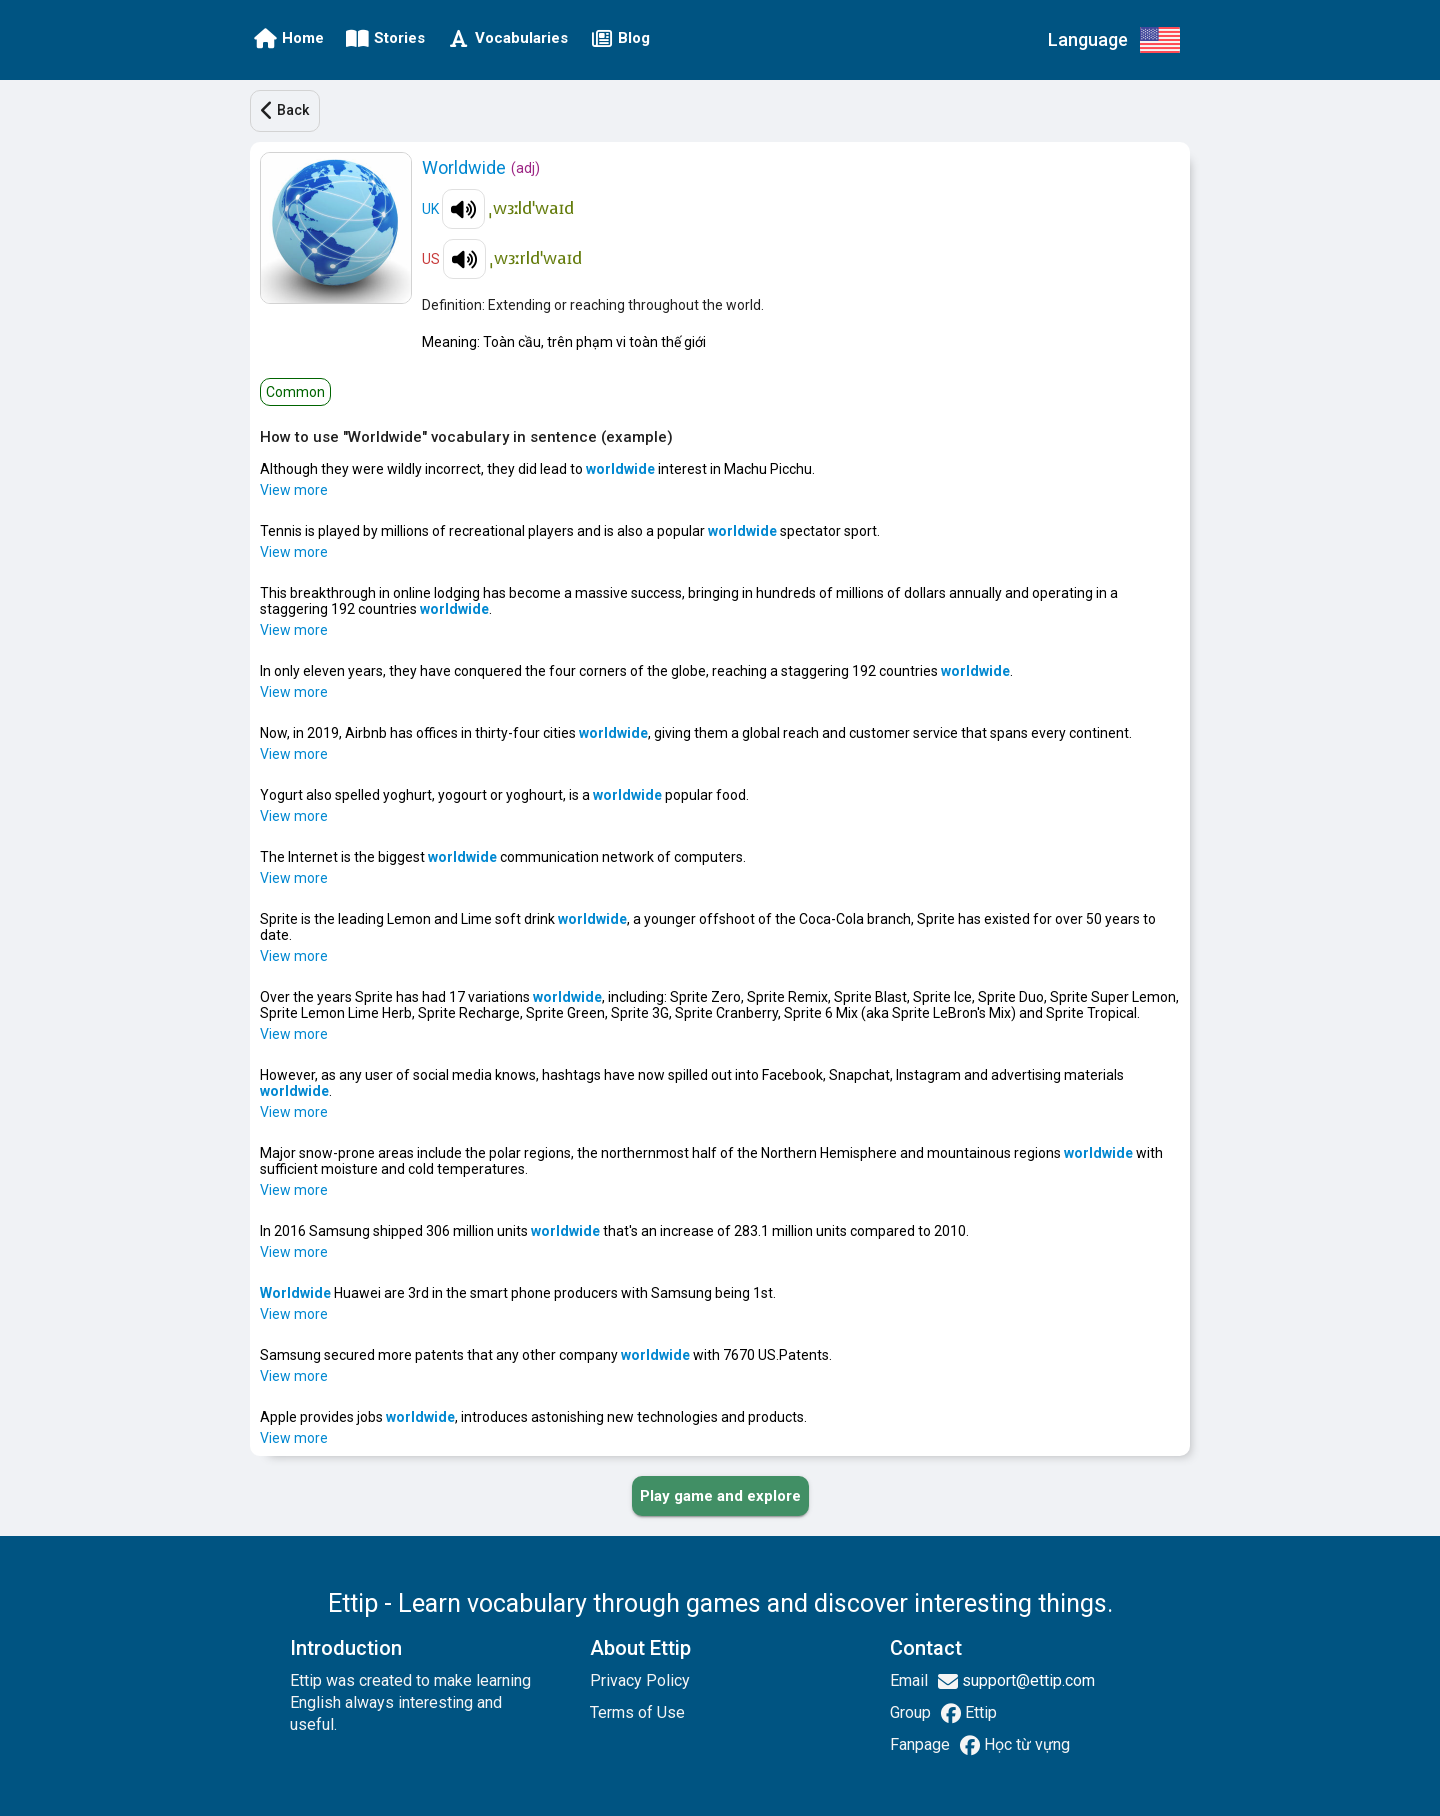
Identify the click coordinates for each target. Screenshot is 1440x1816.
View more (294, 490)
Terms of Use (637, 1712)
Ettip (979, 1712)
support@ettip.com (1026, 1680)
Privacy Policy (640, 1680)
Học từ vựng (1025, 1744)
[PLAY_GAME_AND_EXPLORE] (720, 1496)
